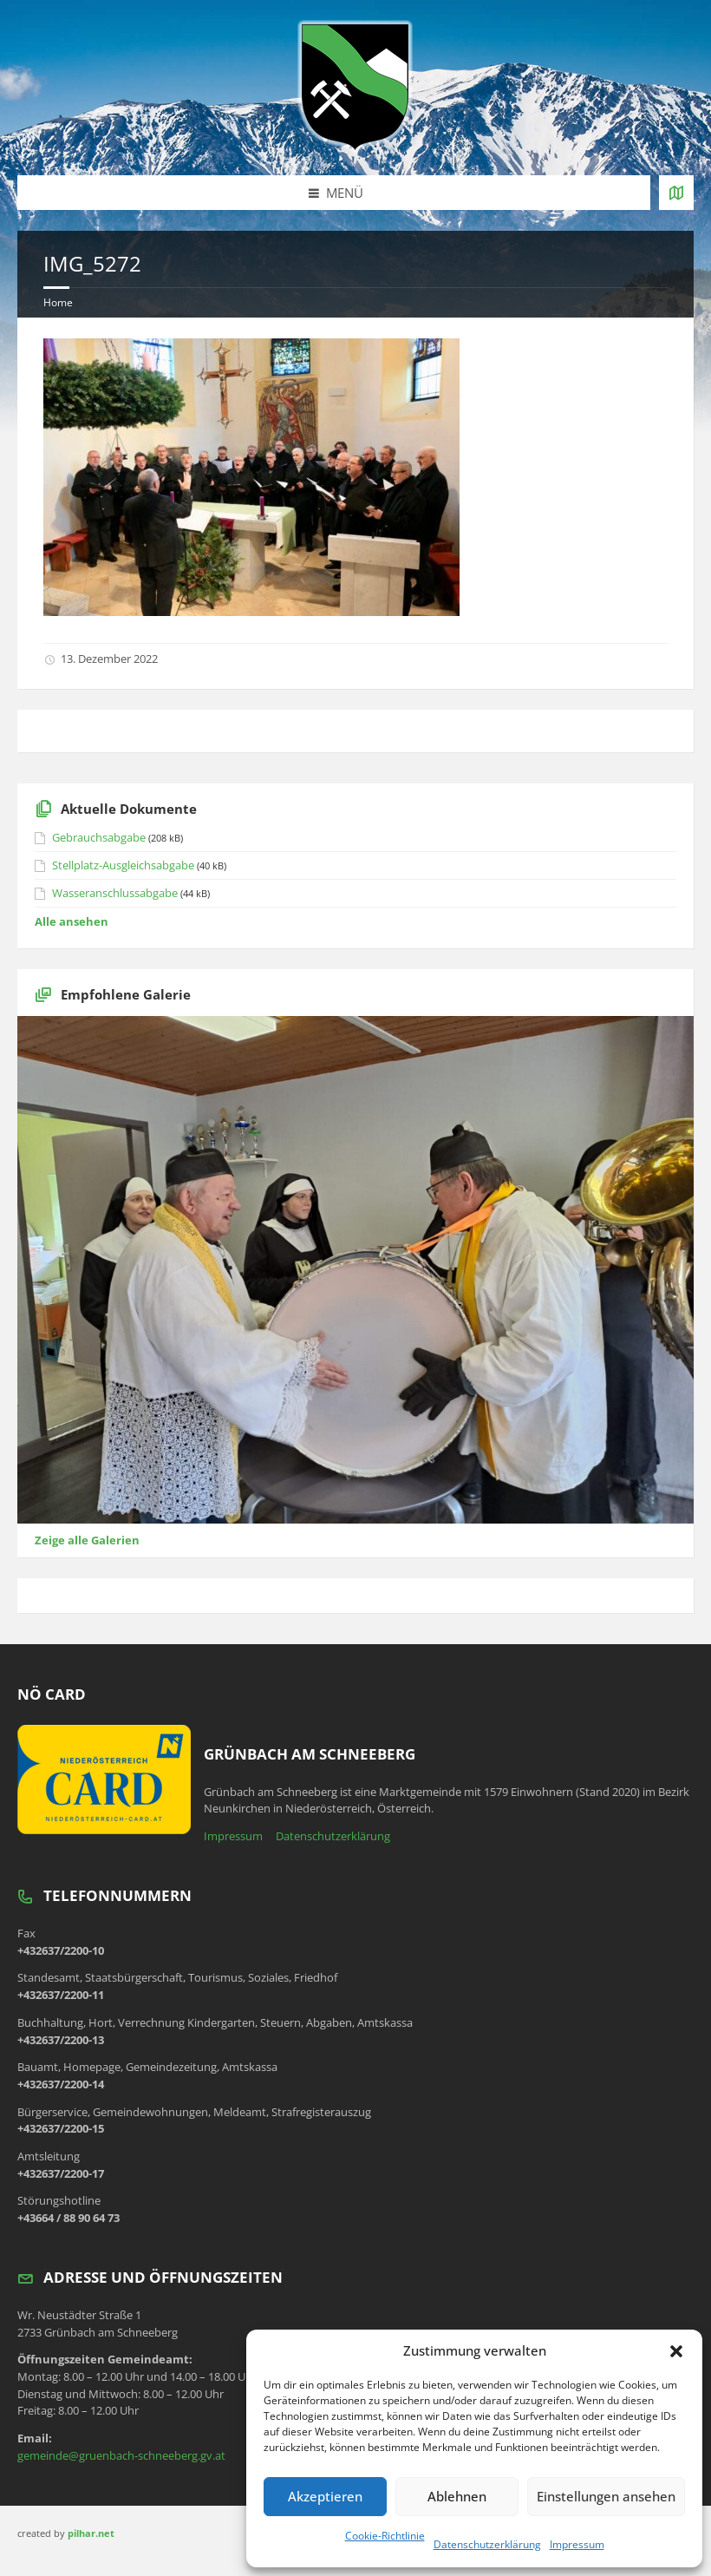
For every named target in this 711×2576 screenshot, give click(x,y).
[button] (676, 2351)
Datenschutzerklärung (487, 2544)
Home (58, 302)
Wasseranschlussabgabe (115, 893)
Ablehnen (456, 2496)
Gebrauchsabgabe (99, 837)
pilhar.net (91, 2533)
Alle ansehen (71, 921)
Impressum (577, 2544)
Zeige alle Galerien (87, 1540)
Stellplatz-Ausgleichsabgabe (123, 865)
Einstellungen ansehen (606, 2496)
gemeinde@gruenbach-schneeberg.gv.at (121, 2455)
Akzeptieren (325, 2496)
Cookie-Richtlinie (385, 2535)
